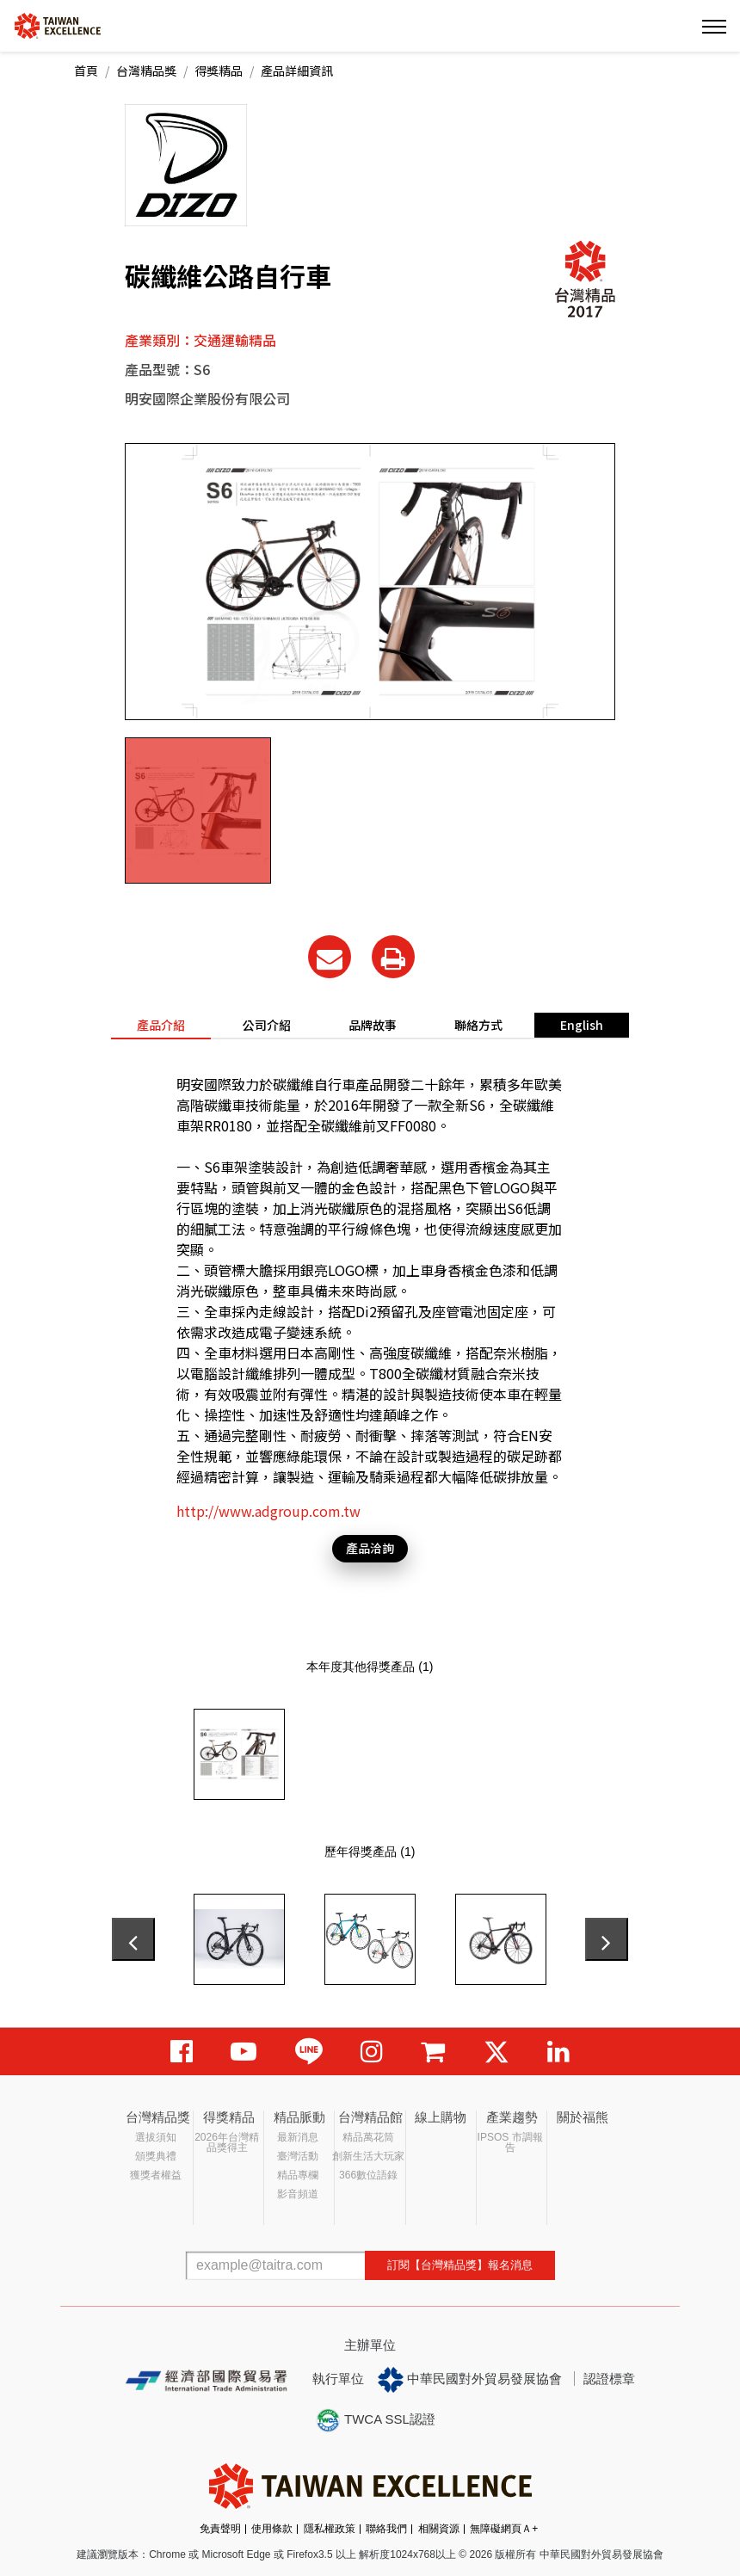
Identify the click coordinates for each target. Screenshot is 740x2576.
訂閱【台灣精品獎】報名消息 (460, 2265)
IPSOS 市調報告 (510, 2142)
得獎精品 (218, 70)
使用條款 (272, 2529)
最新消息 (297, 2137)
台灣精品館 (370, 2117)
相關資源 (438, 2529)
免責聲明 (220, 2529)
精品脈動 (299, 2117)
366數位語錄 (368, 2175)
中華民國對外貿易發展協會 (470, 2380)
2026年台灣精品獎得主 (226, 2142)
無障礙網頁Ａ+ (504, 2529)
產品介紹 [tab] (161, 1024)
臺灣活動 (297, 2156)
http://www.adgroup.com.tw (268, 1511)
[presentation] (133, 1939)
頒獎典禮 (155, 2156)
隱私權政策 (329, 2529)
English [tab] (581, 1024)
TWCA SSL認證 (375, 2420)
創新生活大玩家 (368, 2156)
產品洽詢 (370, 1547)
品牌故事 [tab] (372, 1024)
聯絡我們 (386, 2529)
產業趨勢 (512, 2117)
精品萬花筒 (368, 2137)
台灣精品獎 (146, 70)
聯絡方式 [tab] (478, 1024)
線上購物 (440, 2117)
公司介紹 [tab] (267, 1024)
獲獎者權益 (156, 2175)
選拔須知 (155, 2137)
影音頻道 (297, 2194)
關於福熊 (582, 2117)
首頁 (86, 70)
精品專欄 (297, 2175)
